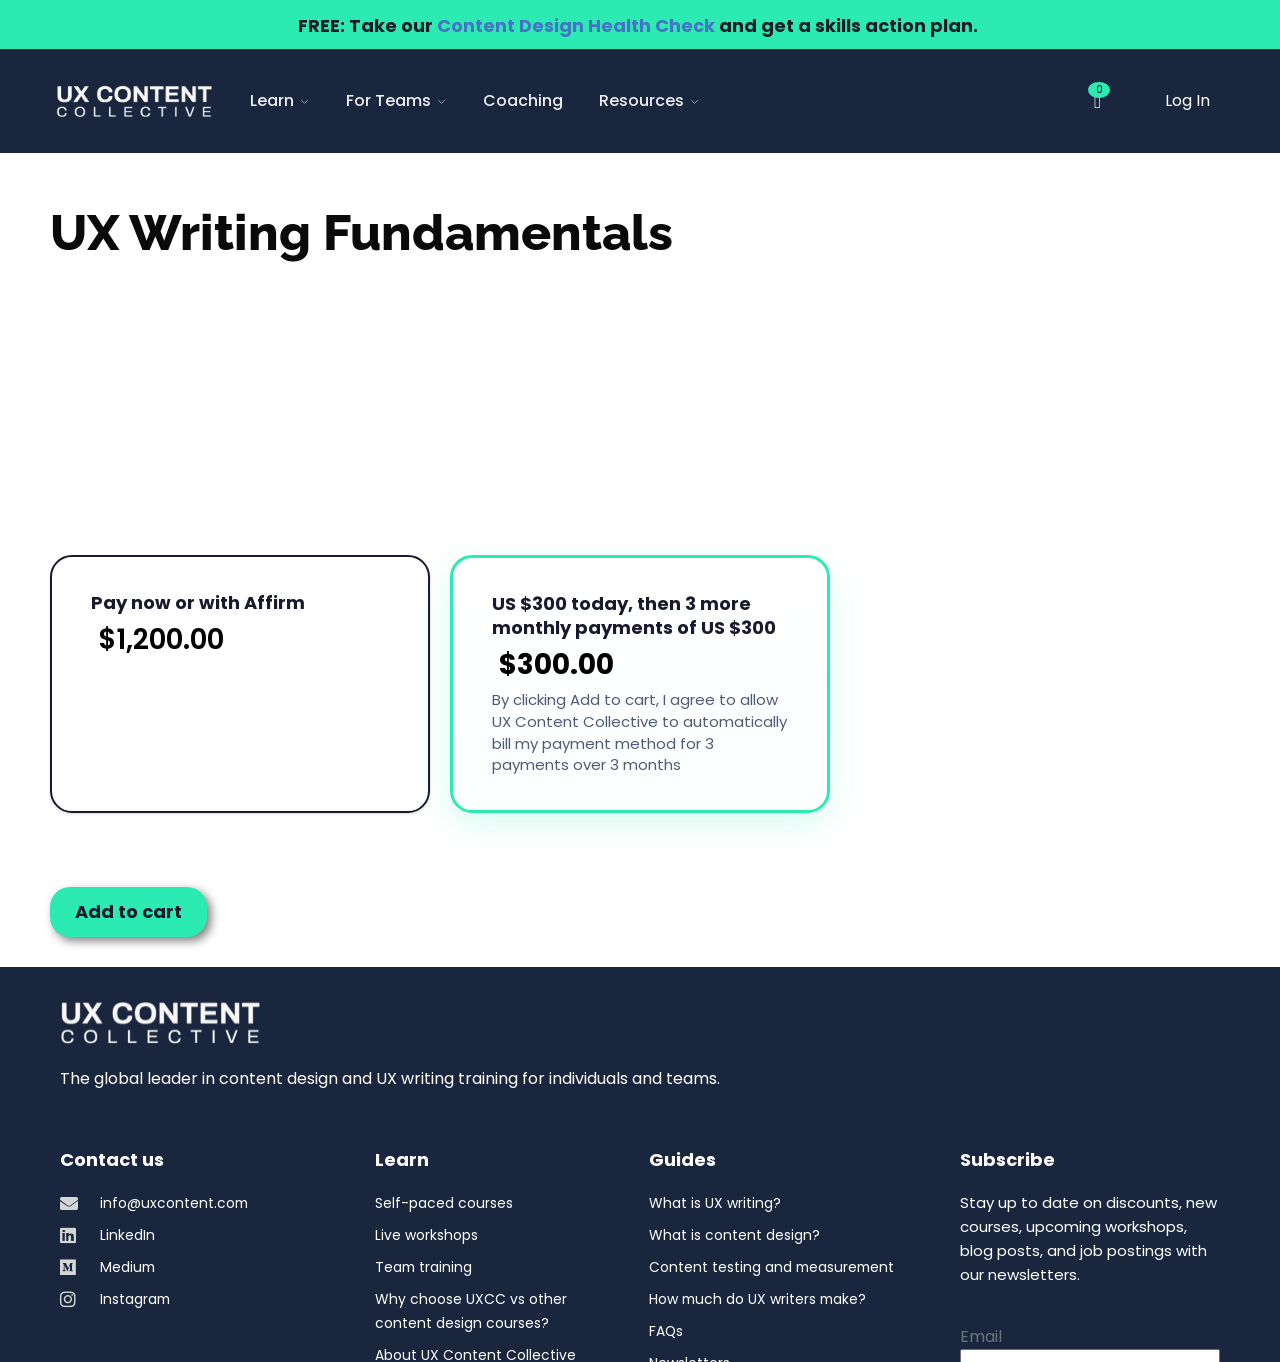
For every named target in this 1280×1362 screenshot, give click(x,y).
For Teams (396, 100)
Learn (280, 100)
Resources (649, 100)
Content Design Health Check (576, 25)
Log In (1187, 100)
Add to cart (128, 722)
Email (981, 1147)
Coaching (523, 100)
